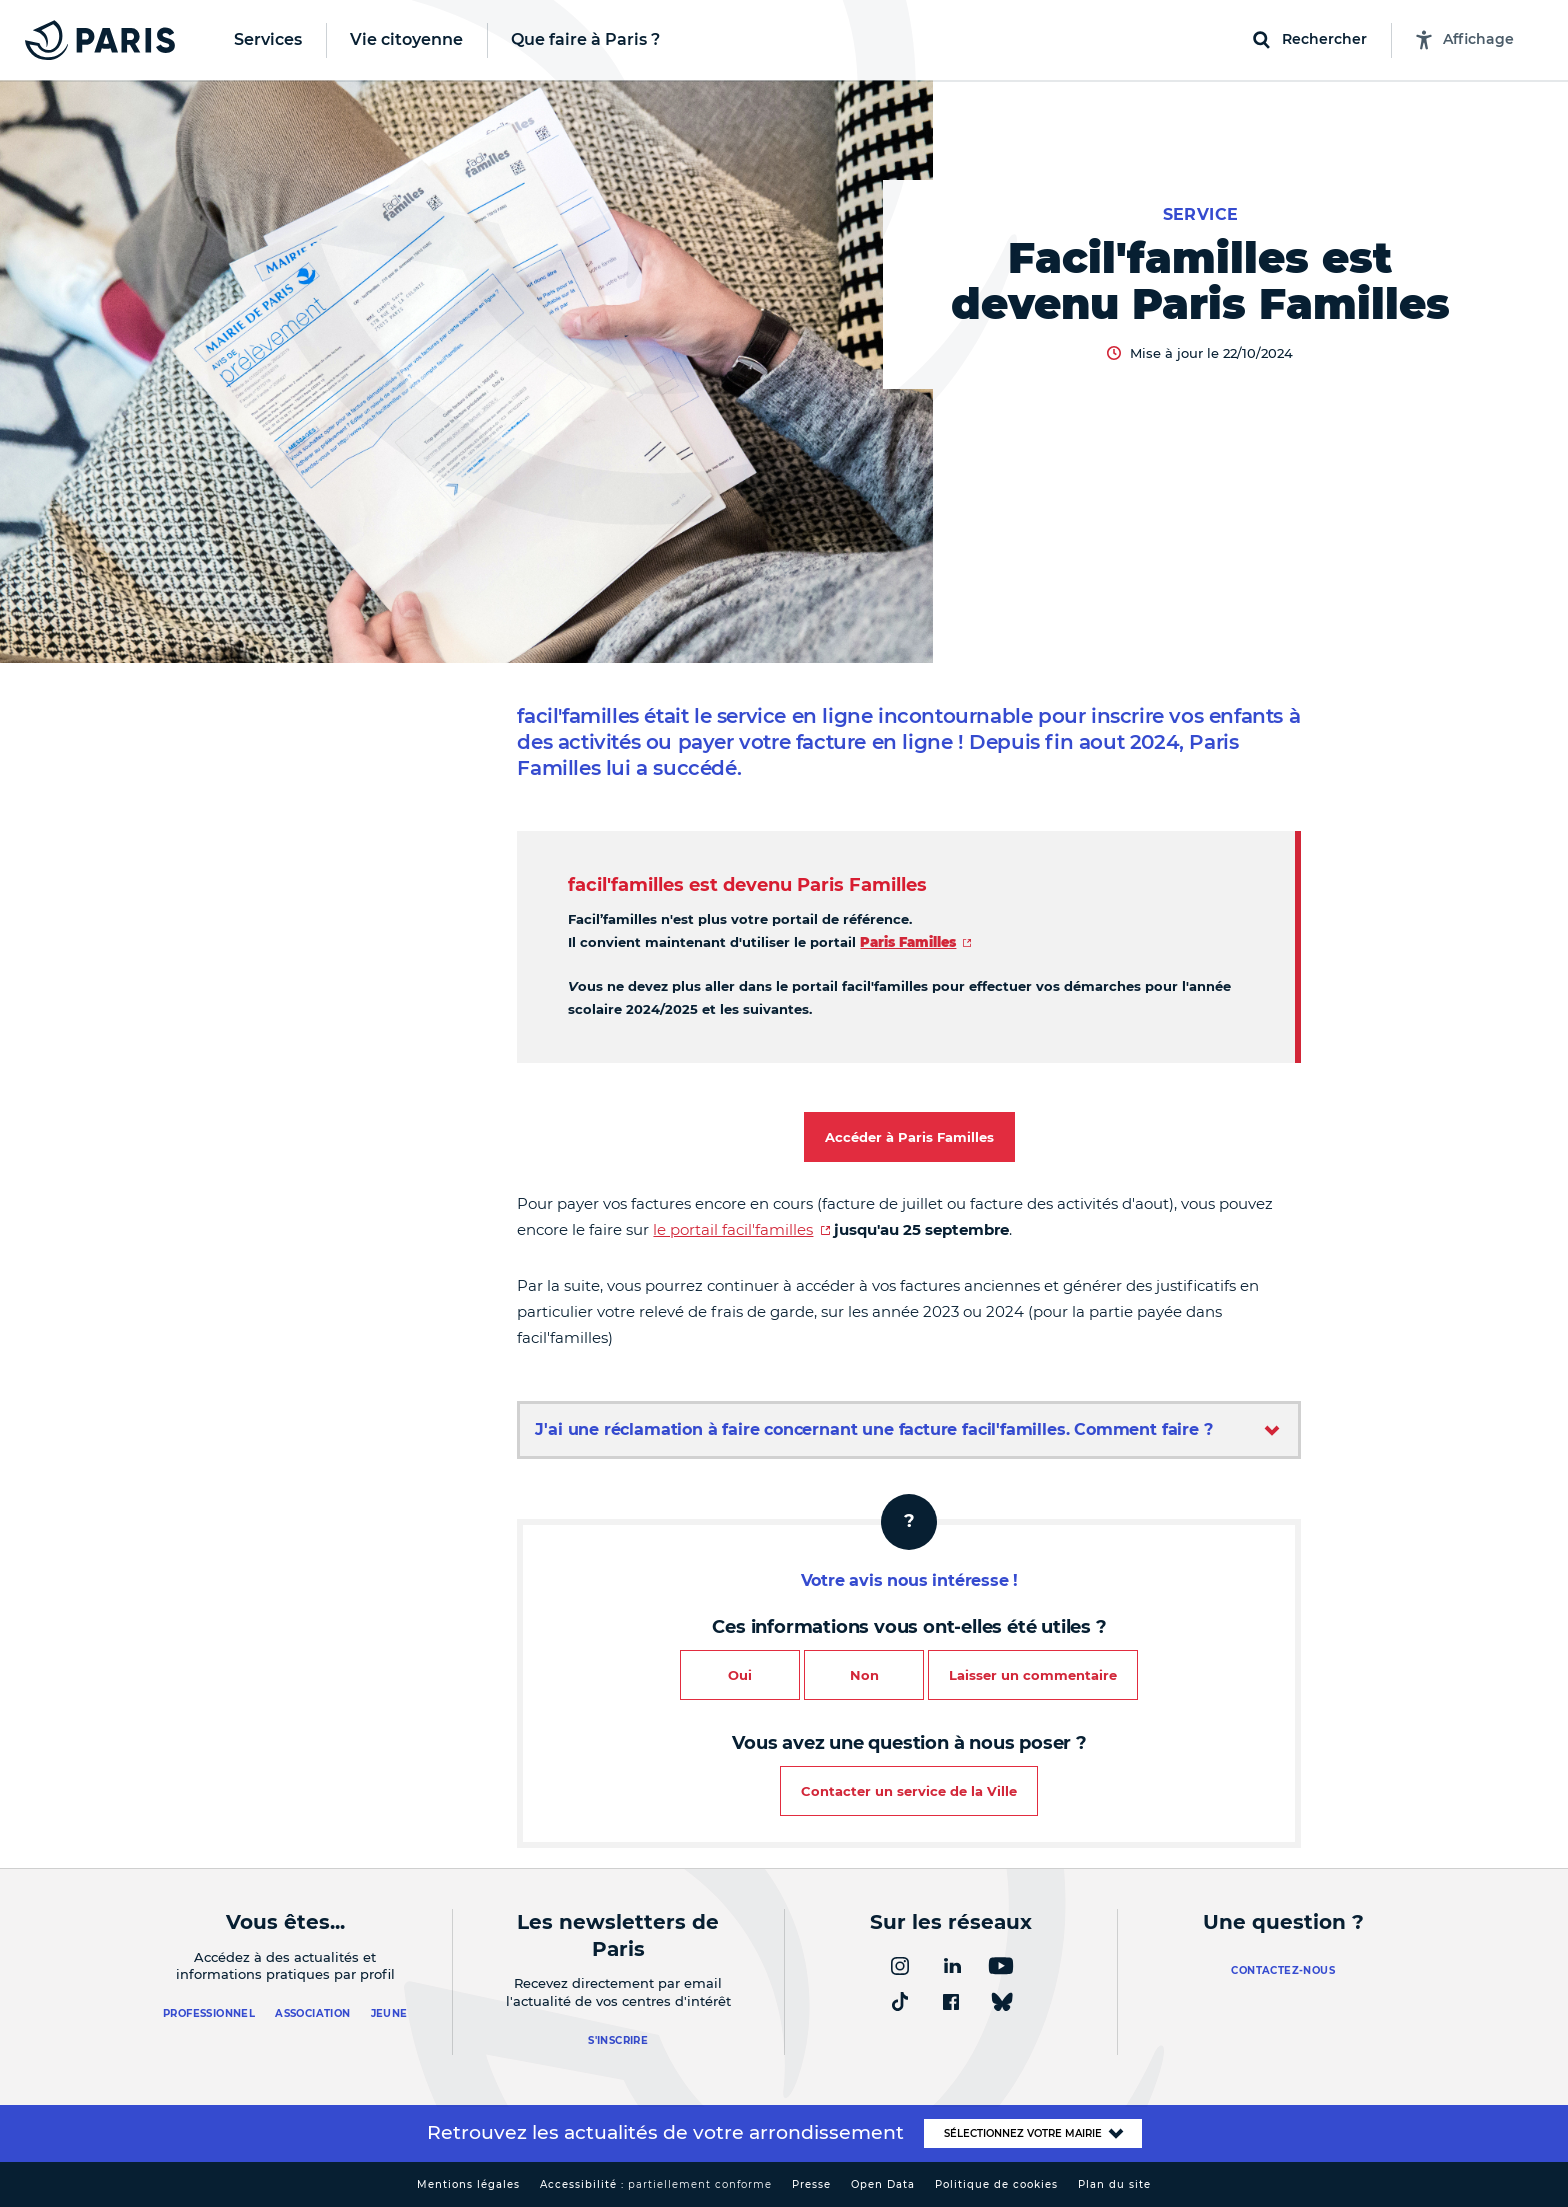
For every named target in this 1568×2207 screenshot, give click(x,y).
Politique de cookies (996, 2184)
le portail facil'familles (733, 1229)
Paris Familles (908, 942)
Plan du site (1114, 2184)
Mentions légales (468, 2184)
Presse (811, 2184)
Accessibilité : (656, 2184)
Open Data (883, 2184)
